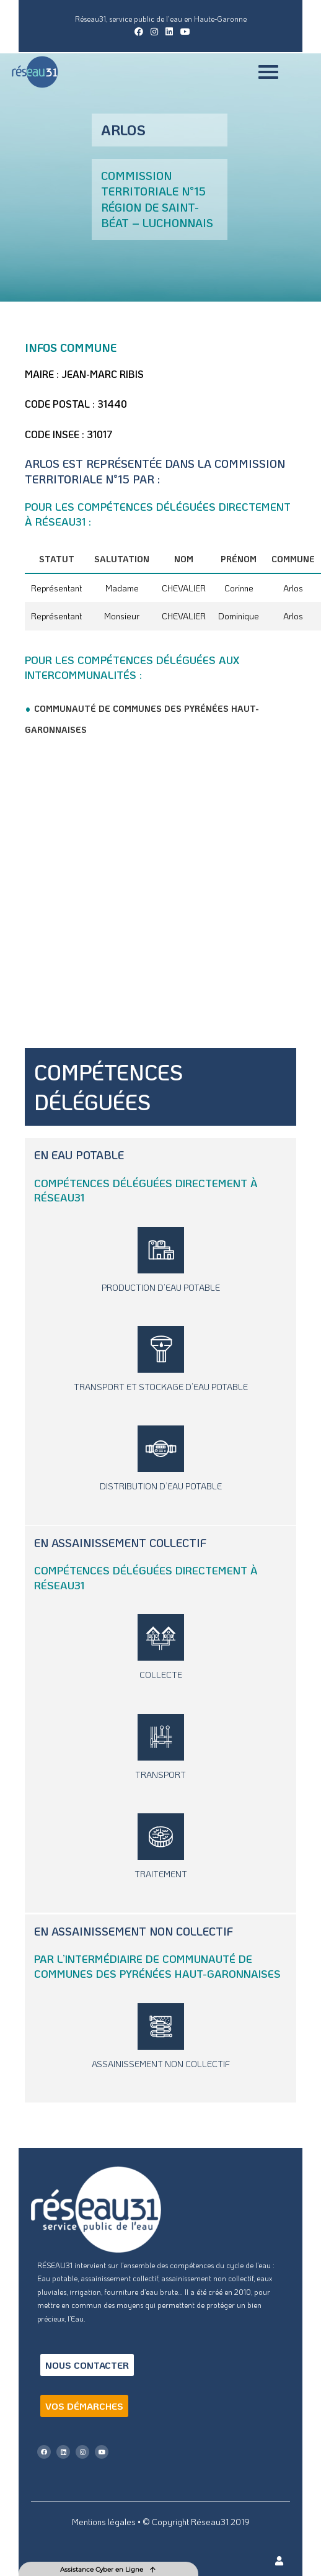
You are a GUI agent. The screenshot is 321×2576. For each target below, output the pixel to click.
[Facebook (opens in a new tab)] (139, 31)
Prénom (239, 559)
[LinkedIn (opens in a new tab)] (169, 31)
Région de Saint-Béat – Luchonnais (157, 215)
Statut (56, 559)
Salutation (121, 559)
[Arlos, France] (160, 893)
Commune (293, 559)
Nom (183, 559)
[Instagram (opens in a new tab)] (154, 31)
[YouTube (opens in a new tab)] (183, 31)
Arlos (293, 588)
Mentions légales (104, 2522)
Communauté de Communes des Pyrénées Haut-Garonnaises (157, 1966)
